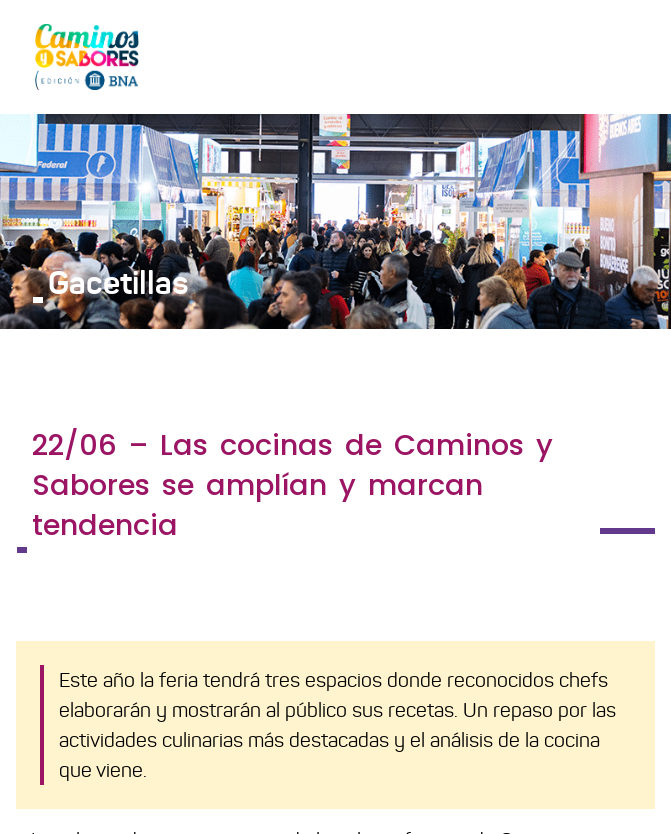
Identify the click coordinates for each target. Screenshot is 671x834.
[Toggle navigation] (627, 56)
